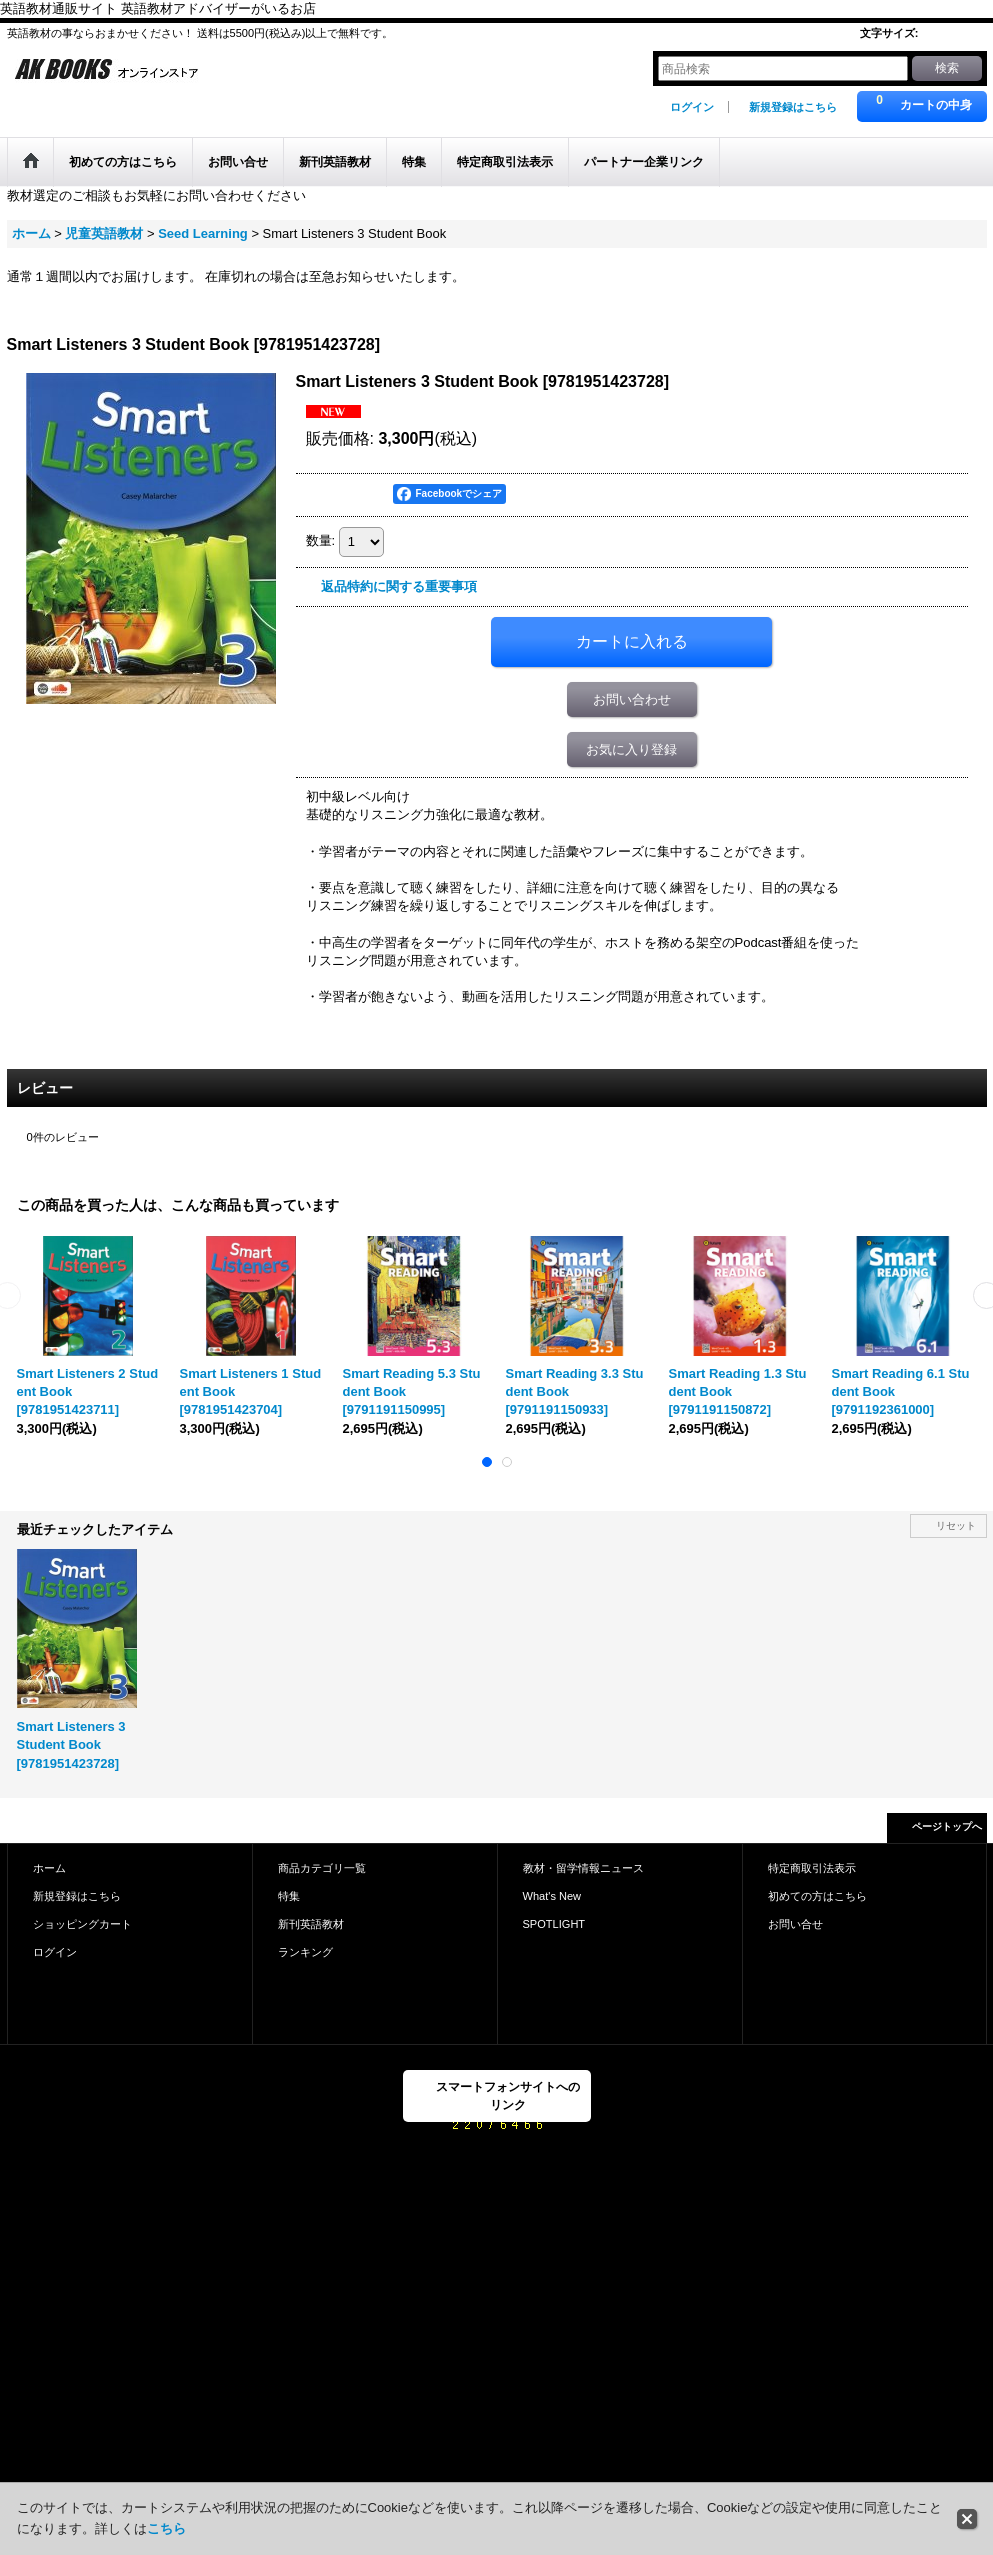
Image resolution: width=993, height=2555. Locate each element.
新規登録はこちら (793, 107)
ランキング (305, 1952)
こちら (166, 2528)
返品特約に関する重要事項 (399, 586)
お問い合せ (795, 1924)
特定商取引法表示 (812, 1868)
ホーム (49, 1868)
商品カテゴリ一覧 (322, 1868)
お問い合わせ (632, 699)
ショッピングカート (82, 1924)
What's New (552, 1896)
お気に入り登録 (631, 749)
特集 (289, 1896)
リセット (956, 1525)
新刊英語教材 (311, 1924)
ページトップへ (947, 1826)
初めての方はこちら (817, 1896)
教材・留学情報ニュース (583, 1868)
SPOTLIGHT (554, 1924)
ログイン (692, 107)
